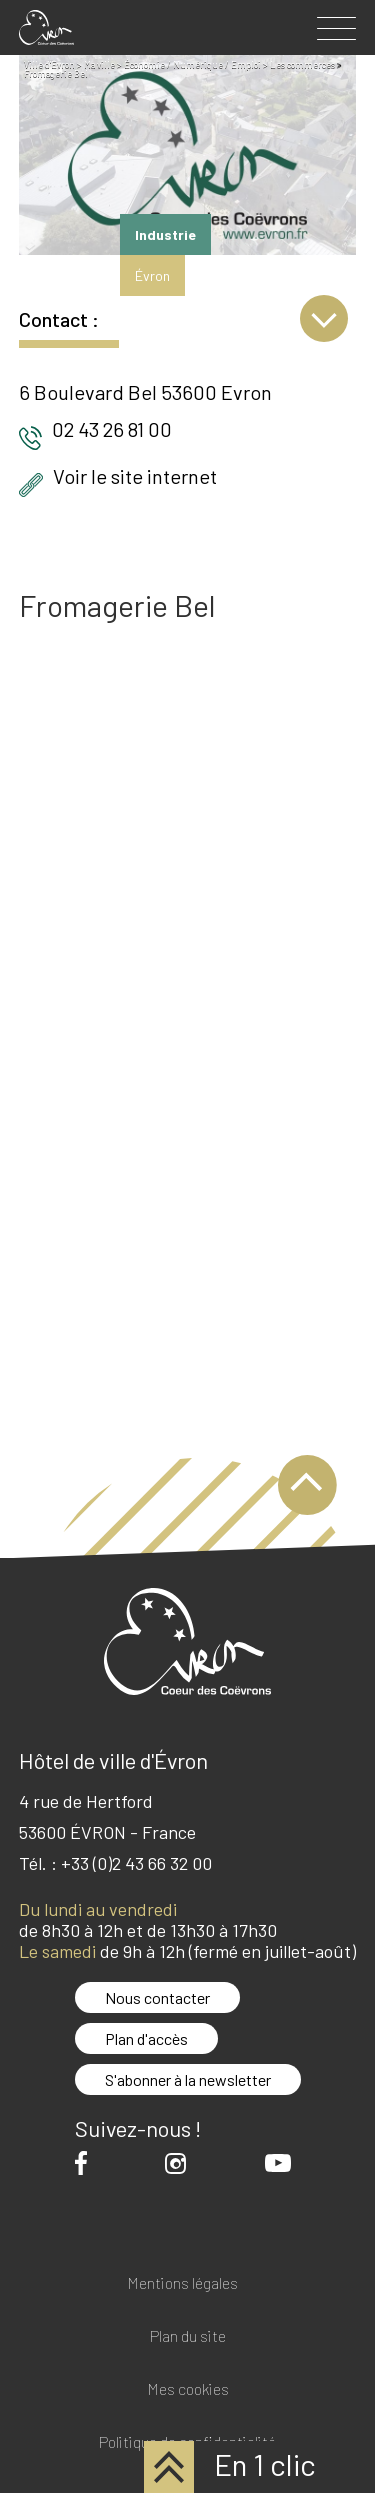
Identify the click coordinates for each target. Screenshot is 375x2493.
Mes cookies (188, 2389)
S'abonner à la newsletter (188, 2079)
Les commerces (302, 64)
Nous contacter (157, 1997)
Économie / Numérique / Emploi (192, 64)
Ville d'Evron (49, 64)
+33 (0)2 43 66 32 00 (136, 1863)
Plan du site (188, 2336)
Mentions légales (182, 2283)
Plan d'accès (146, 2038)
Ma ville (99, 64)
